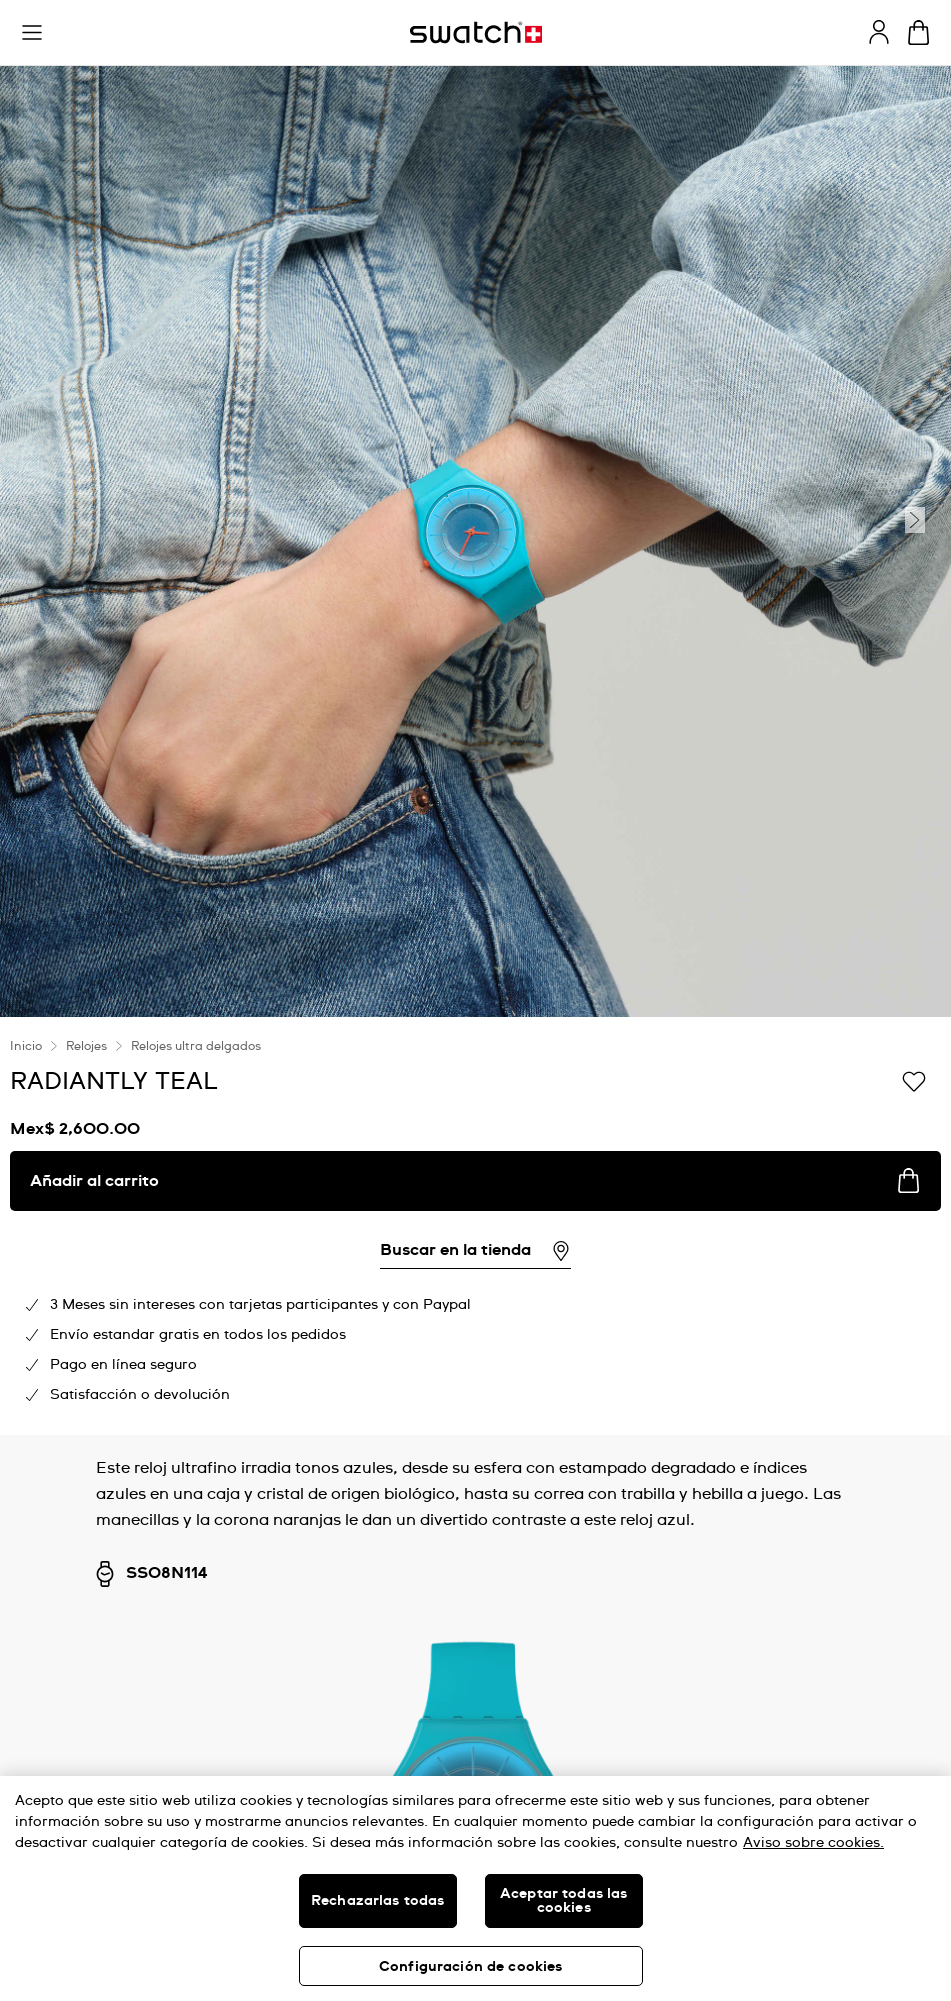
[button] (32, 33)
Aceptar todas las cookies (563, 1901)
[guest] (879, 32)
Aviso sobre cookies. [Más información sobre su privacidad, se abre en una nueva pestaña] (813, 1843)
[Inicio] (476, 32)
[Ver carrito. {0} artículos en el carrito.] (918, 32)
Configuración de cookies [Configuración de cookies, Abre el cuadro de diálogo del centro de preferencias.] (470, 1967)
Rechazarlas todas (377, 1901)
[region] (475, 1888)
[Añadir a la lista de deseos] (914, 1080)
